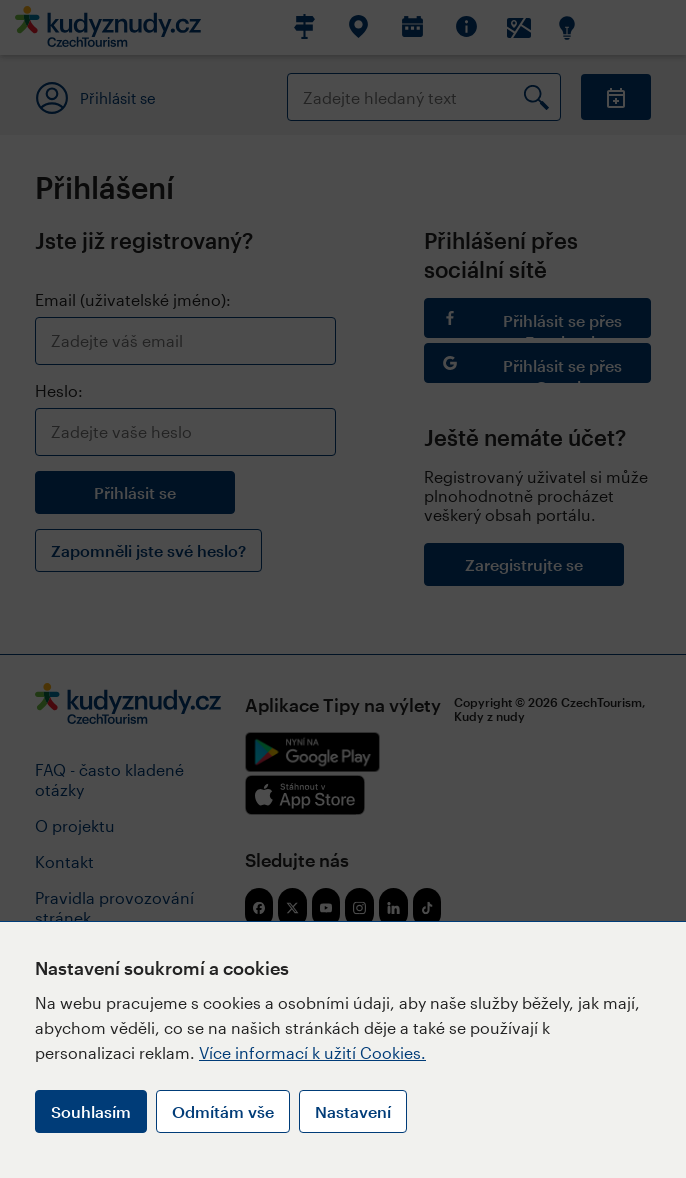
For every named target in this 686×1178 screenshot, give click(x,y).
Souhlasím (91, 1111)
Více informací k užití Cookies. (312, 1052)
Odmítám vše (223, 1111)
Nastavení (353, 1111)
